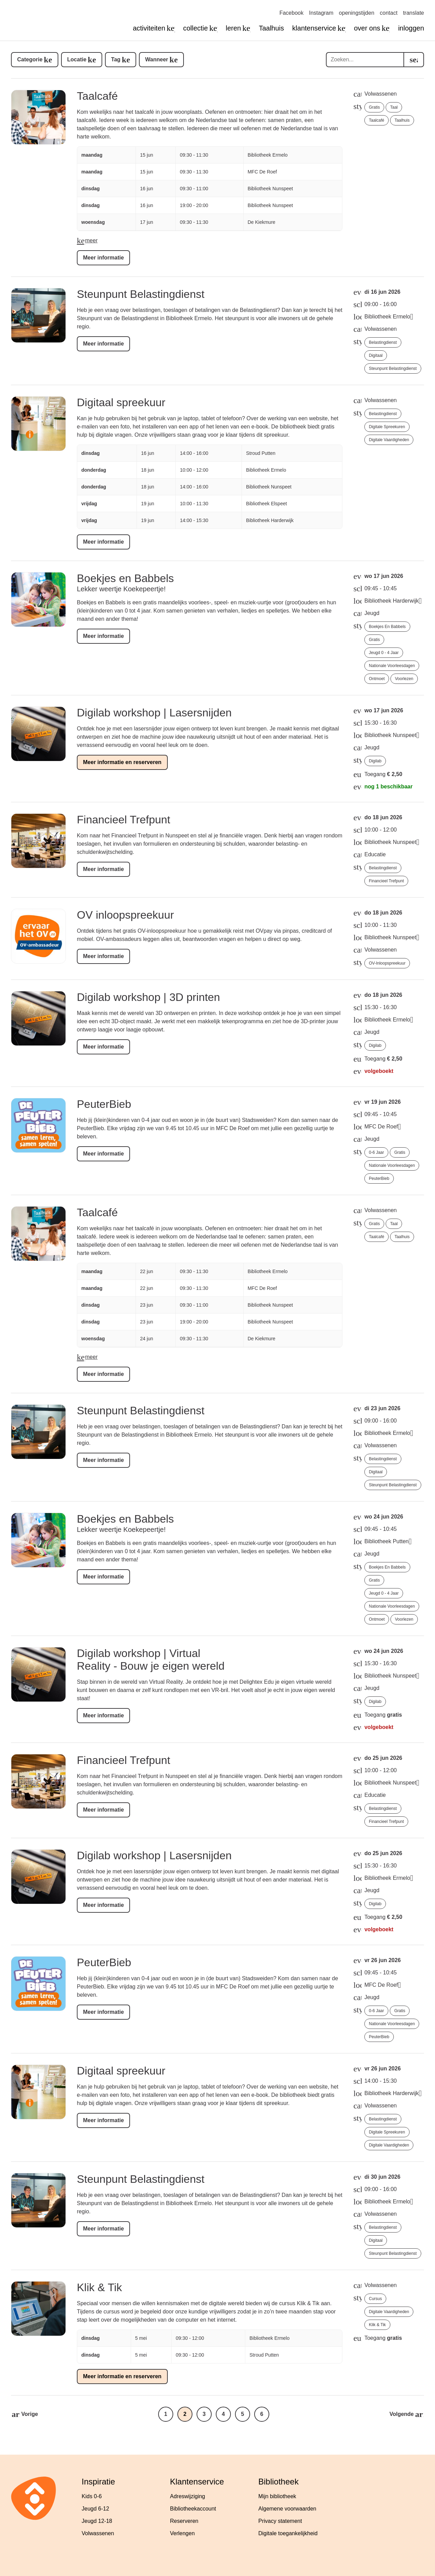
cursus (375, 2298)
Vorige (29, 2414)
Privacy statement (280, 2521)
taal (394, 107)
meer (91, 240)
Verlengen (182, 2533)
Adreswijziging (187, 2496)
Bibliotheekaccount (193, 2509)
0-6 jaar (376, 1152)
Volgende (401, 2414)
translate (413, 13)
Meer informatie (103, 258)
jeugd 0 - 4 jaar (384, 652)
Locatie (76, 59)
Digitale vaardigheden (389, 439)
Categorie (30, 59)
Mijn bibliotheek (277, 2496)
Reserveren (184, 2521)
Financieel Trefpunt (123, 819)
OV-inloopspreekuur (387, 963)
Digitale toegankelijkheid (288, 2533)
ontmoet (377, 678)
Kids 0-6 (92, 2496)
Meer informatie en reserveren (122, 762)
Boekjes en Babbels (125, 578)
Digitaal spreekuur (121, 402)
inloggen (411, 28)
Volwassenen (98, 2533)
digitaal (376, 355)
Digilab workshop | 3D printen (148, 997)
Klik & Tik (99, 2287)
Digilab (375, 761)
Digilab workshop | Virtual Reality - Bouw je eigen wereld (150, 1659)
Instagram (321, 13)
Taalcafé (97, 96)
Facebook (291, 13)
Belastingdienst (383, 342)
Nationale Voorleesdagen (392, 665)
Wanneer (156, 59)
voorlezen (404, 678)
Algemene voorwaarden (287, 2509)
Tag (115, 59)
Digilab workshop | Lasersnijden (154, 712)
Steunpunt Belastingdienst (140, 294)
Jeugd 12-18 (97, 2521)
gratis (374, 107)
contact (389, 13)
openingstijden (356, 13)
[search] (413, 59)
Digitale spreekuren (387, 426)
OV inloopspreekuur (125, 915)
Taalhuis (271, 28)
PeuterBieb (104, 1104)
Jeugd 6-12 (95, 2509)
